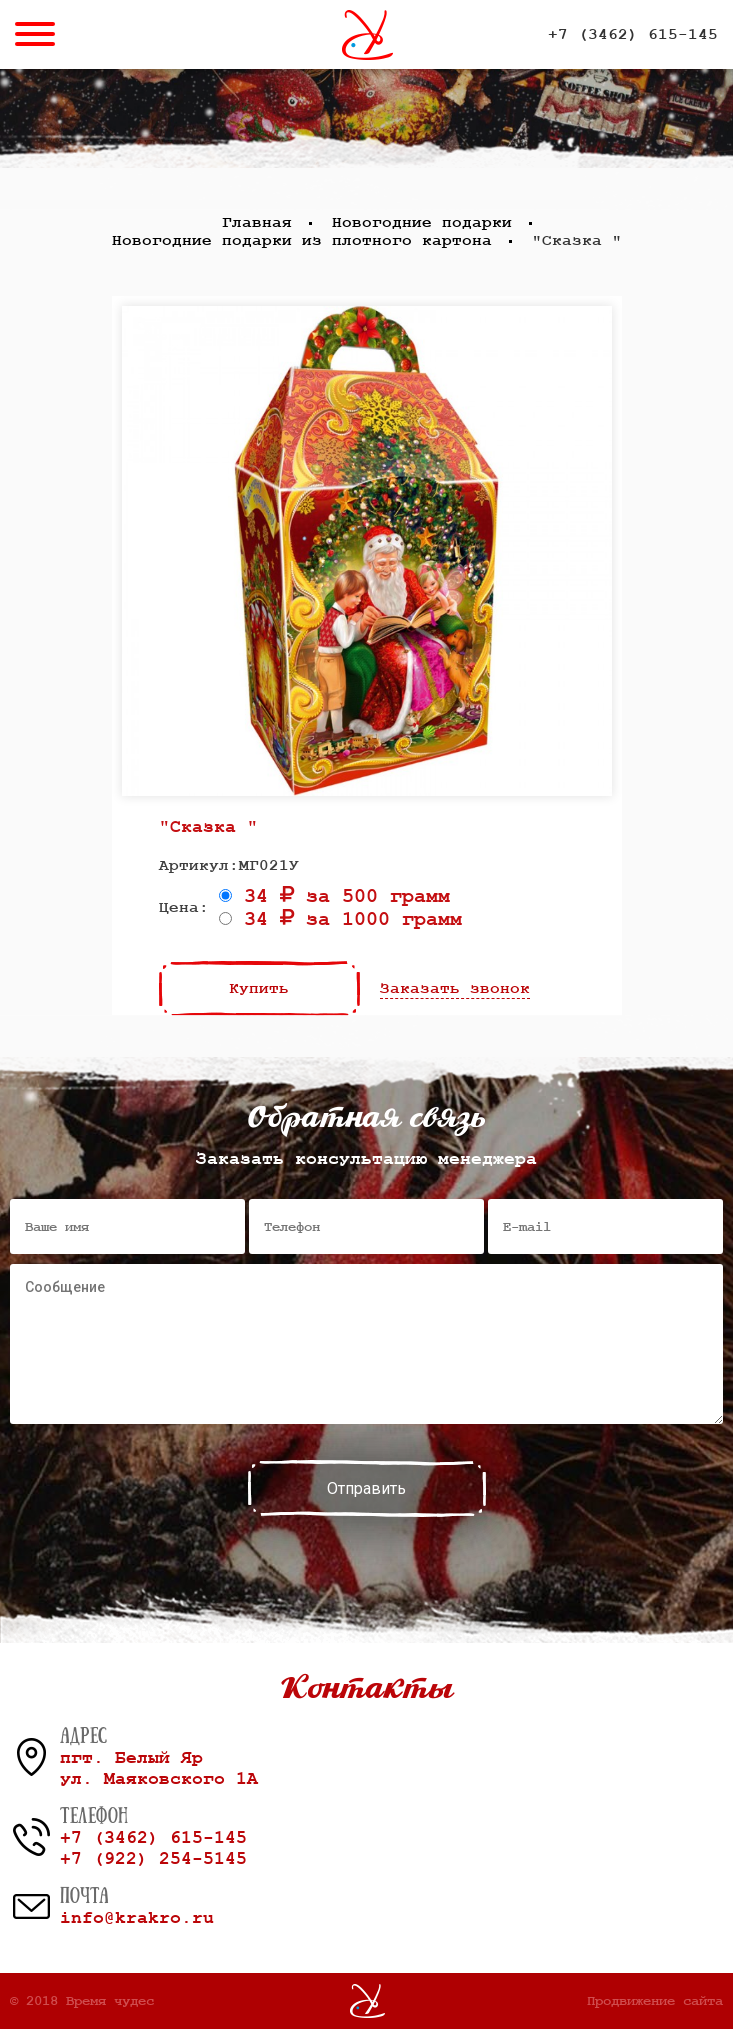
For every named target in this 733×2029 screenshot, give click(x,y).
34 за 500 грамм (334, 896)
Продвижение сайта (655, 2001)
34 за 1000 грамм (340, 919)
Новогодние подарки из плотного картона (302, 241)
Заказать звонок (455, 989)
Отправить (366, 1488)
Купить (259, 989)
